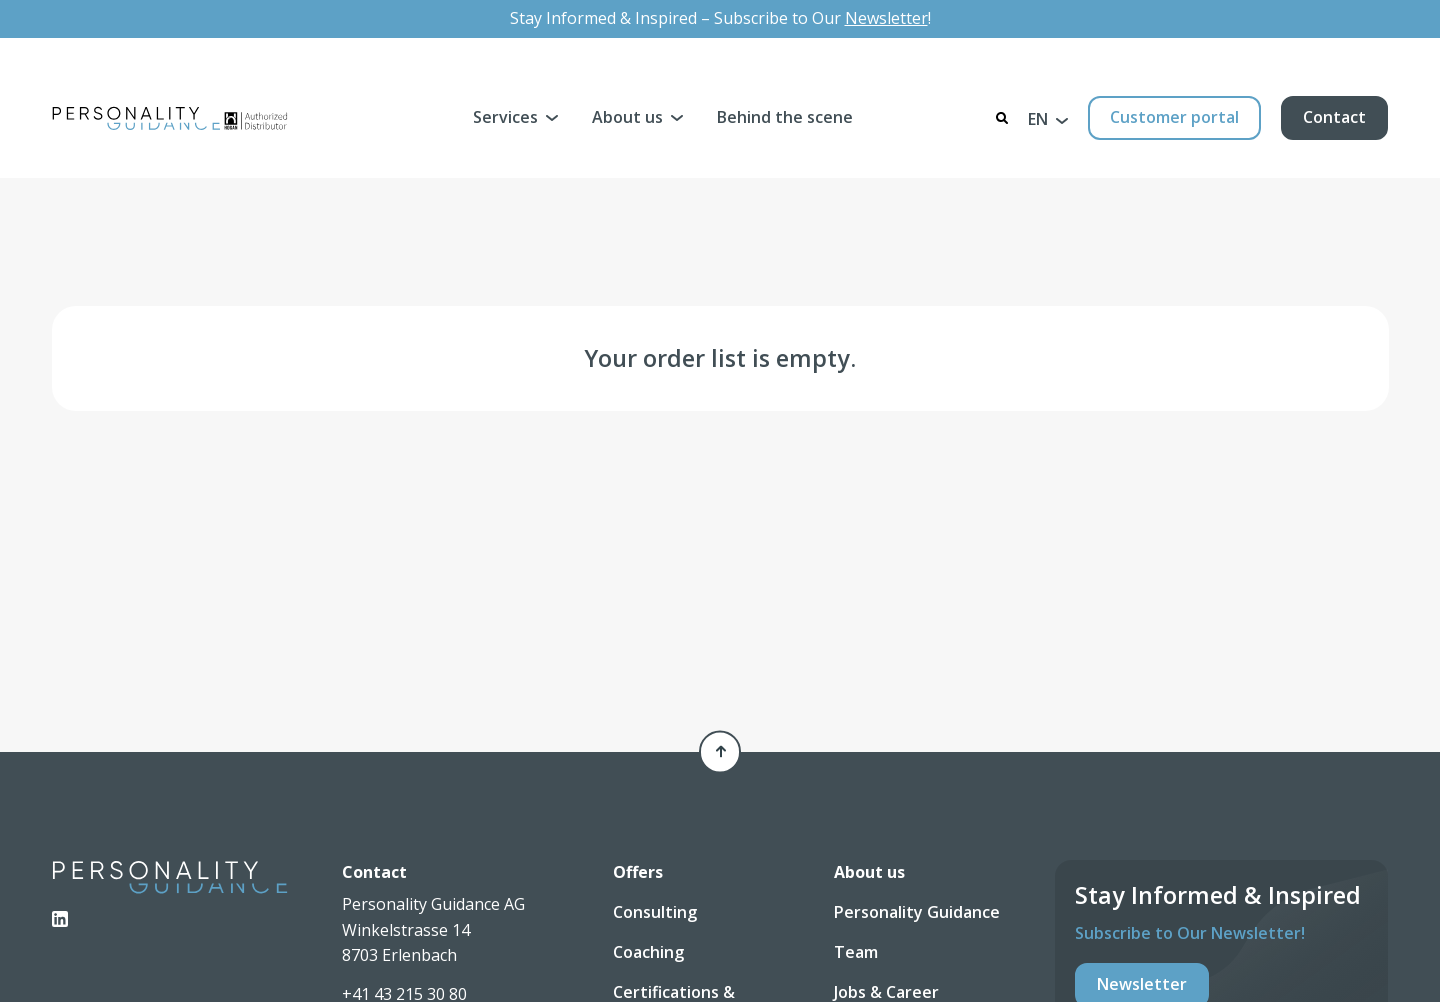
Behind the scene (785, 117)
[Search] (1002, 118)
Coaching (648, 952)
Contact (1334, 117)
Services (505, 117)
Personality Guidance (917, 912)
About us (627, 117)
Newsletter (886, 18)
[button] (1048, 118)
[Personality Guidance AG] (170, 118)
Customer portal (1174, 117)
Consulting (655, 912)
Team (856, 952)
